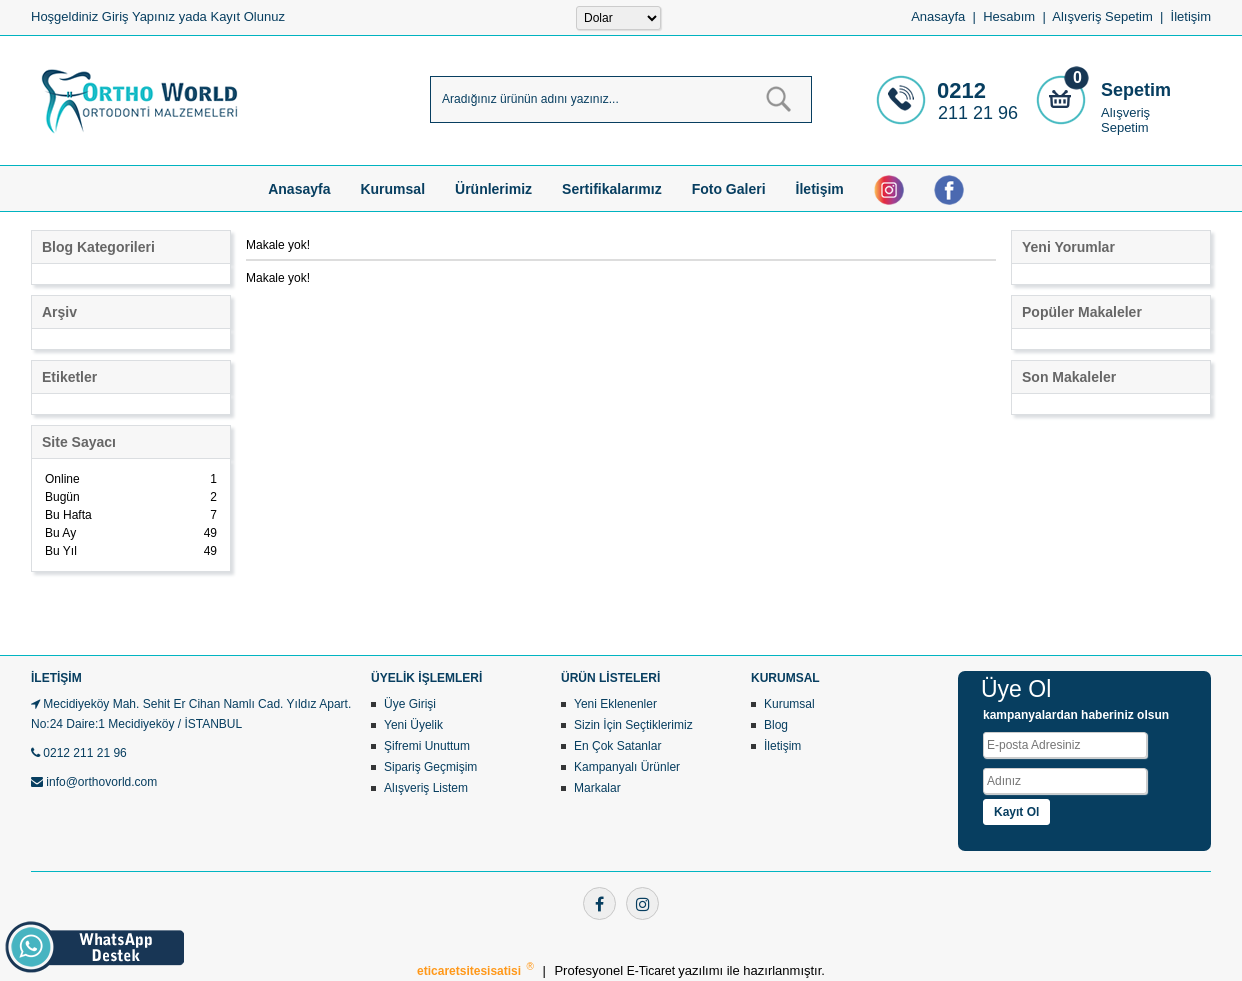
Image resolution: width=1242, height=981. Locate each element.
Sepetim (1136, 90)
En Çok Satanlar (617, 746)
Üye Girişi (410, 704)
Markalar (597, 788)
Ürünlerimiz (493, 189)
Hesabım (1009, 16)
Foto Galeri (729, 189)
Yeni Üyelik (413, 725)
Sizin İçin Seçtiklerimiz (633, 725)
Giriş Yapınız (138, 16)
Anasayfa (938, 16)
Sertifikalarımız (612, 189)
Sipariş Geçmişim (430, 767)
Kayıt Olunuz (247, 16)
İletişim (1191, 16)
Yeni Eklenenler (615, 704)
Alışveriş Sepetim (1125, 120)
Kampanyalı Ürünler (627, 767)
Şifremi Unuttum (427, 746)
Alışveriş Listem (426, 788)
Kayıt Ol (1016, 812)
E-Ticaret (653, 971)
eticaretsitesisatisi (470, 971)
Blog (776, 725)
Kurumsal (392, 189)
